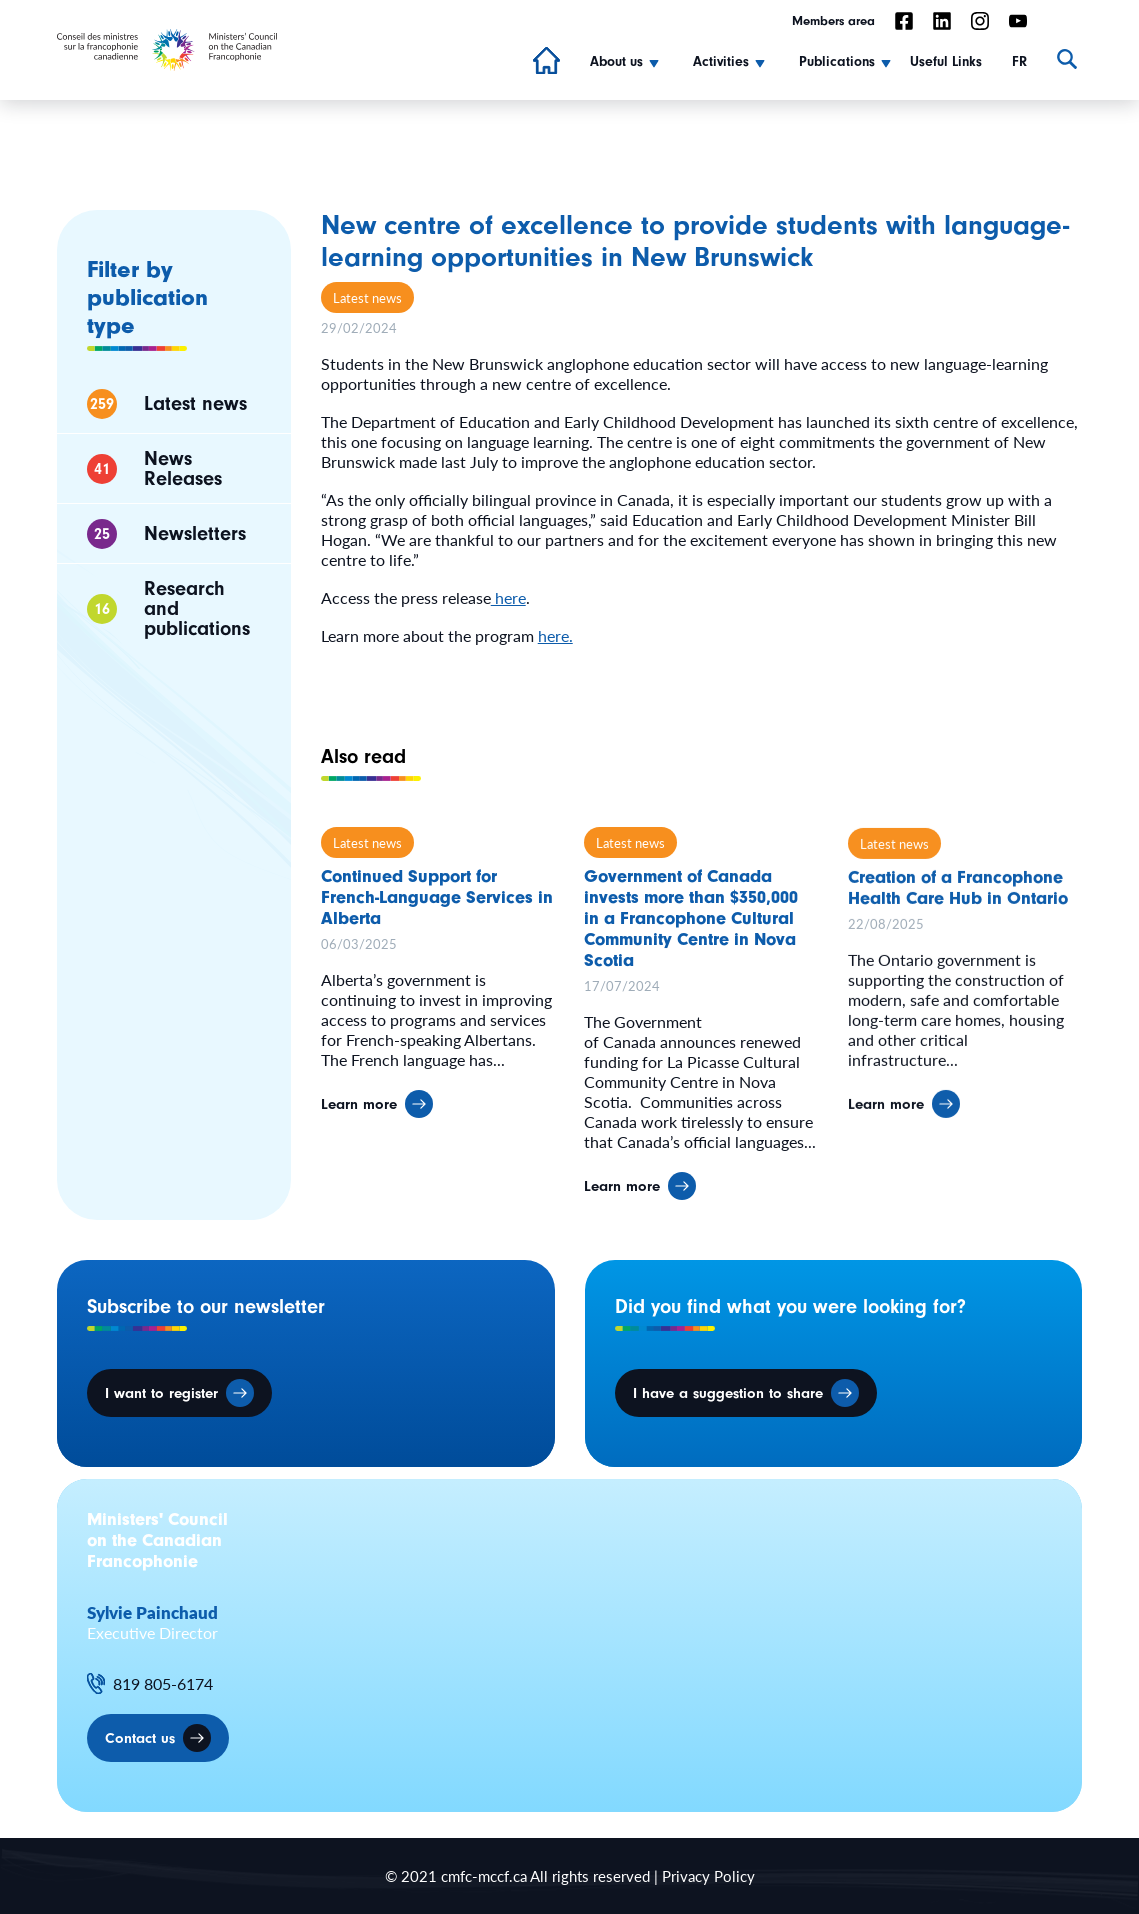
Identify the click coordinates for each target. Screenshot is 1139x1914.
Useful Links (946, 62)
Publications (837, 62)
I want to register (161, 1393)
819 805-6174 (163, 1684)
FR (1019, 62)
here (508, 597)
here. (555, 635)
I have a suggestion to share (728, 1393)
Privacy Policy (708, 1875)
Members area (833, 20)
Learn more (359, 1114)
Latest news (367, 297)
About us (616, 62)
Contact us (140, 1738)
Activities (721, 62)
